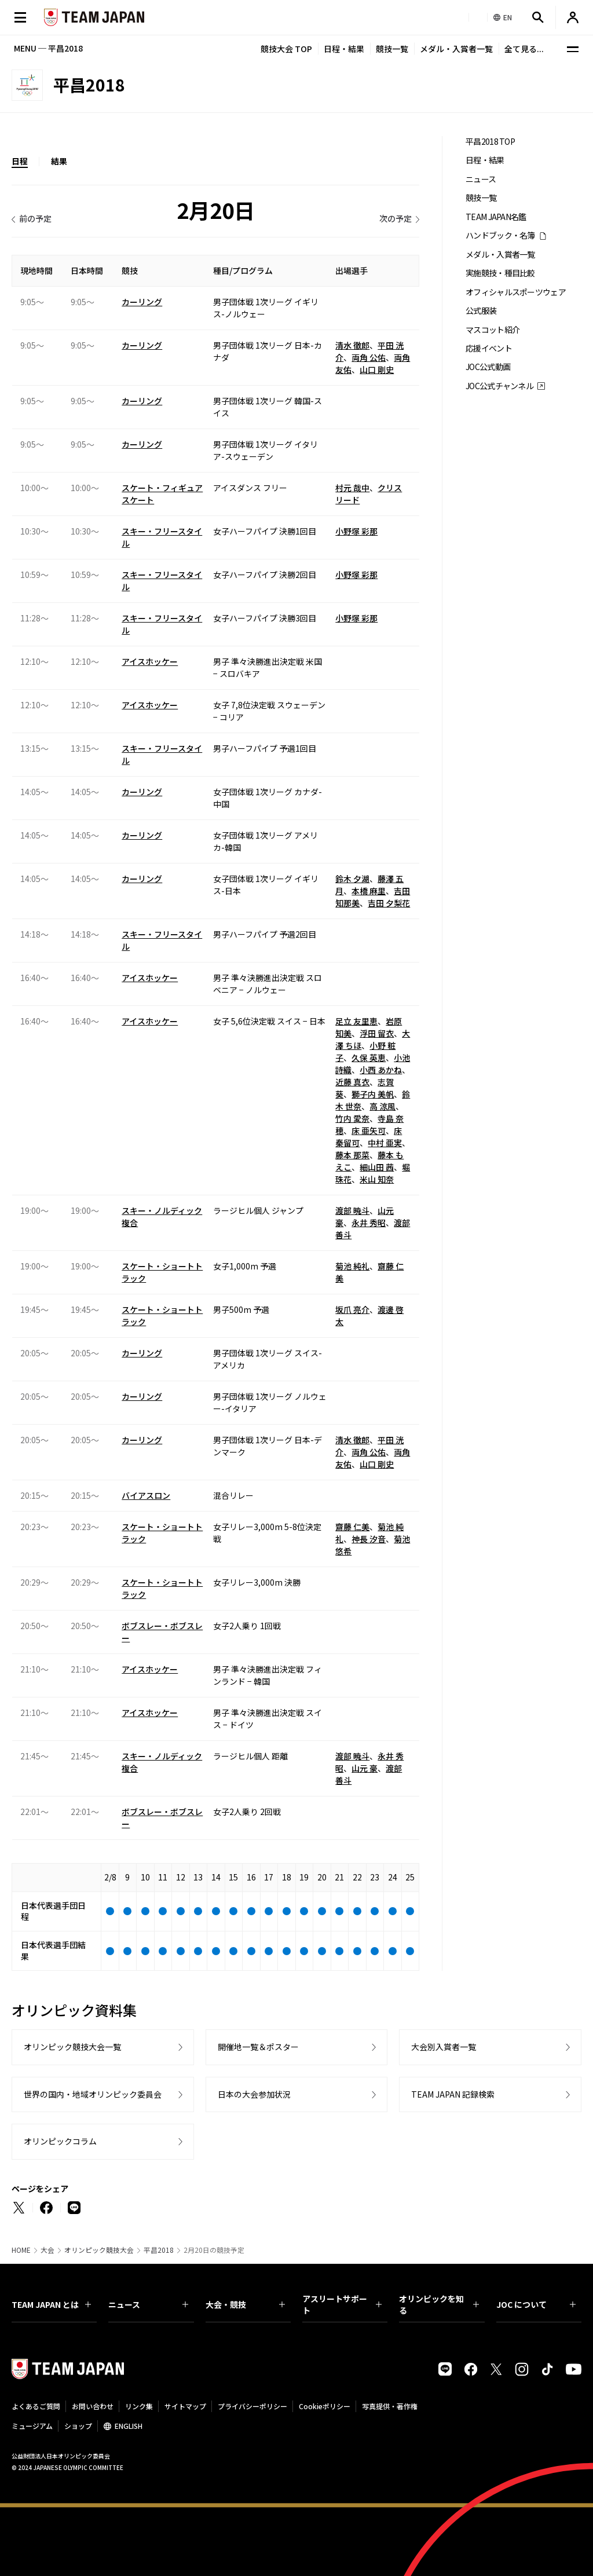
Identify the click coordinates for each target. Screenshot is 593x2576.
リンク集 (139, 2406)
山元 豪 (365, 1768)
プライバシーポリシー (252, 2406)
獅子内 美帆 (373, 1094)
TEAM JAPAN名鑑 (496, 216)
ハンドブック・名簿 (500, 235)
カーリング (142, 302)
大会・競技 (245, 2304)
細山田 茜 (377, 1167)
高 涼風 (382, 1106)
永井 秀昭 (369, 1222)
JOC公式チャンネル (499, 385)
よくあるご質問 (36, 2406)
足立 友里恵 (356, 1021)
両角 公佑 (369, 357)
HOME (21, 2250)
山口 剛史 (377, 369)
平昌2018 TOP (490, 141)
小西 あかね (381, 1069)
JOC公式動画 (488, 366)
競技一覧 (392, 48)
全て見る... (524, 48)
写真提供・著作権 (390, 2406)
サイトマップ (185, 2406)
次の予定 (395, 218)
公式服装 (481, 310)
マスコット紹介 (492, 329)
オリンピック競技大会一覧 (72, 2046)
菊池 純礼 (352, 1266)
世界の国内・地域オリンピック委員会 (93, 2094)
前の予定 (35, 218)
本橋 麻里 (369, 891)
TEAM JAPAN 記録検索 (453, 2094)
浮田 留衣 (377, 1033)
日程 (20, 161)
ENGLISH (128, 2426)
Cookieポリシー (324, 2406)
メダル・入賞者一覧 (456, 48)
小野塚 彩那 (356, 531)
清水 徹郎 (352, 345)
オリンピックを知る (438, 2304)
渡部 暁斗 (352, 1210)
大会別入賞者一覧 (443, 2046)
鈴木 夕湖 (352, 878)
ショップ (78, 2426)
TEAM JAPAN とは (51, 2304)
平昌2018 (159, 2250)
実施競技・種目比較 (500, 273)
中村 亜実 (385, 1142)
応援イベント (489, 348)
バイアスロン (146, 1495)
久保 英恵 (369, 1057)
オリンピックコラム (60, 2141)
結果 (59, 161)
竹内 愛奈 (352, 1118)
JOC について (536, 2304)
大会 (47, 2250)
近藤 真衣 (352, 1082)
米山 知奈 (377, 1179)
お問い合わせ (93, 2406)
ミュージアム (32, 2426)
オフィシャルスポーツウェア (516, 292)
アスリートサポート (342, 2304)
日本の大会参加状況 (254, 2094)
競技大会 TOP (286, 48)
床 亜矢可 (369, 1130)
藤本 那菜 (352, 1155)
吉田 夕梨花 (389, 903)
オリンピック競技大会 (99, 2250)
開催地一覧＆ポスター (258, 2046)
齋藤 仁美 (352, 1526)
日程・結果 (344, 48)
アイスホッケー (150, 661)
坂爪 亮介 (352, 1309)
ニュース (481, 179)
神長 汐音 (369, 1539)
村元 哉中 (352, 487)
